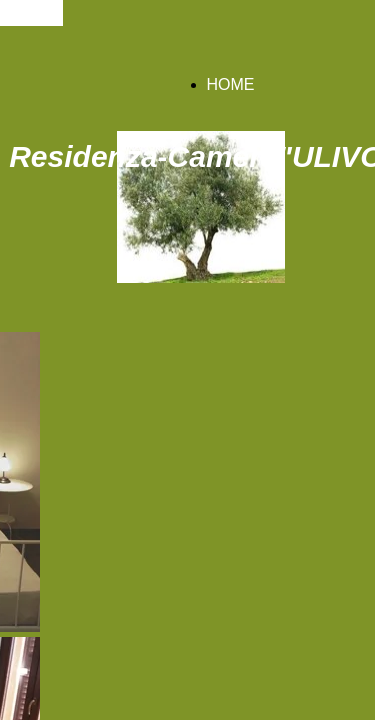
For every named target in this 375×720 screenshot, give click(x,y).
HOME (231, 84)
